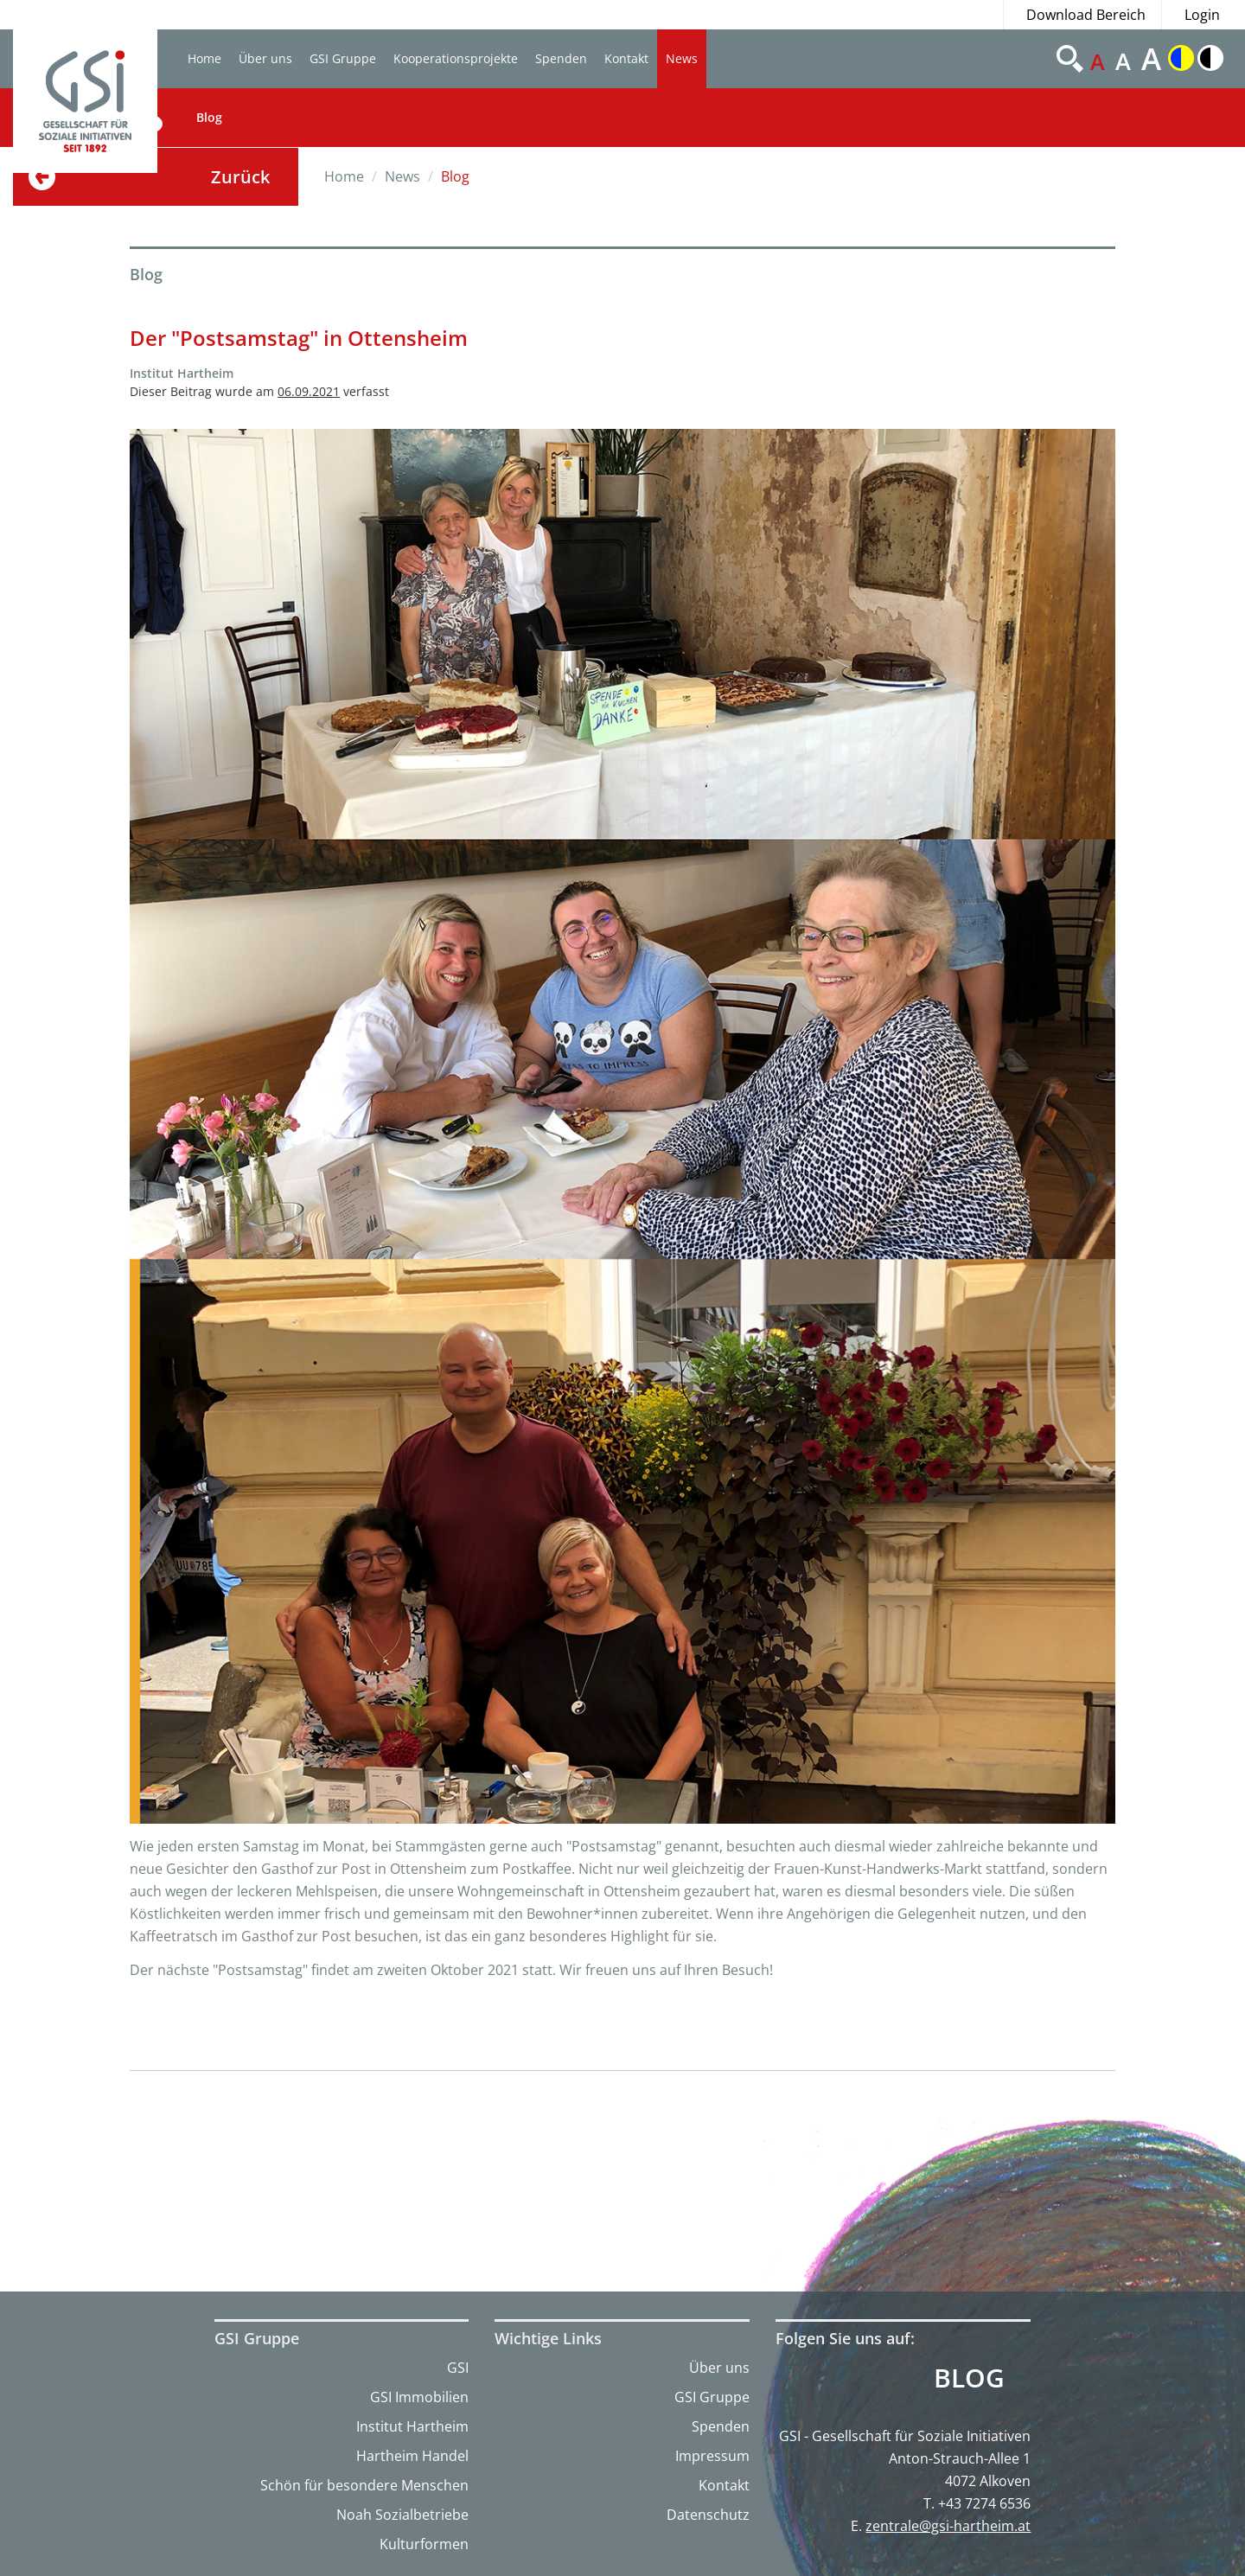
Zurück (240, 177)
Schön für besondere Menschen (364, 2485)
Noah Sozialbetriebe (402, 2514)
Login (1202, 14)
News (682, 58)
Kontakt (626, 58)
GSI (458, 2367)
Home (204, 58)
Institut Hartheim (412, 2426)
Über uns (265, 58)
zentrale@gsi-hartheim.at (948, 2525)
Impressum (712, 2455)
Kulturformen (424, 2544)
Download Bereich (1086, 14)
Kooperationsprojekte (455, 58)
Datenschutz (708, 2514)
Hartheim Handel (412, 2455)
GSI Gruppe (343, 58)
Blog (209, 117)
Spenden (561, 58)
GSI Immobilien (419, 2397)
